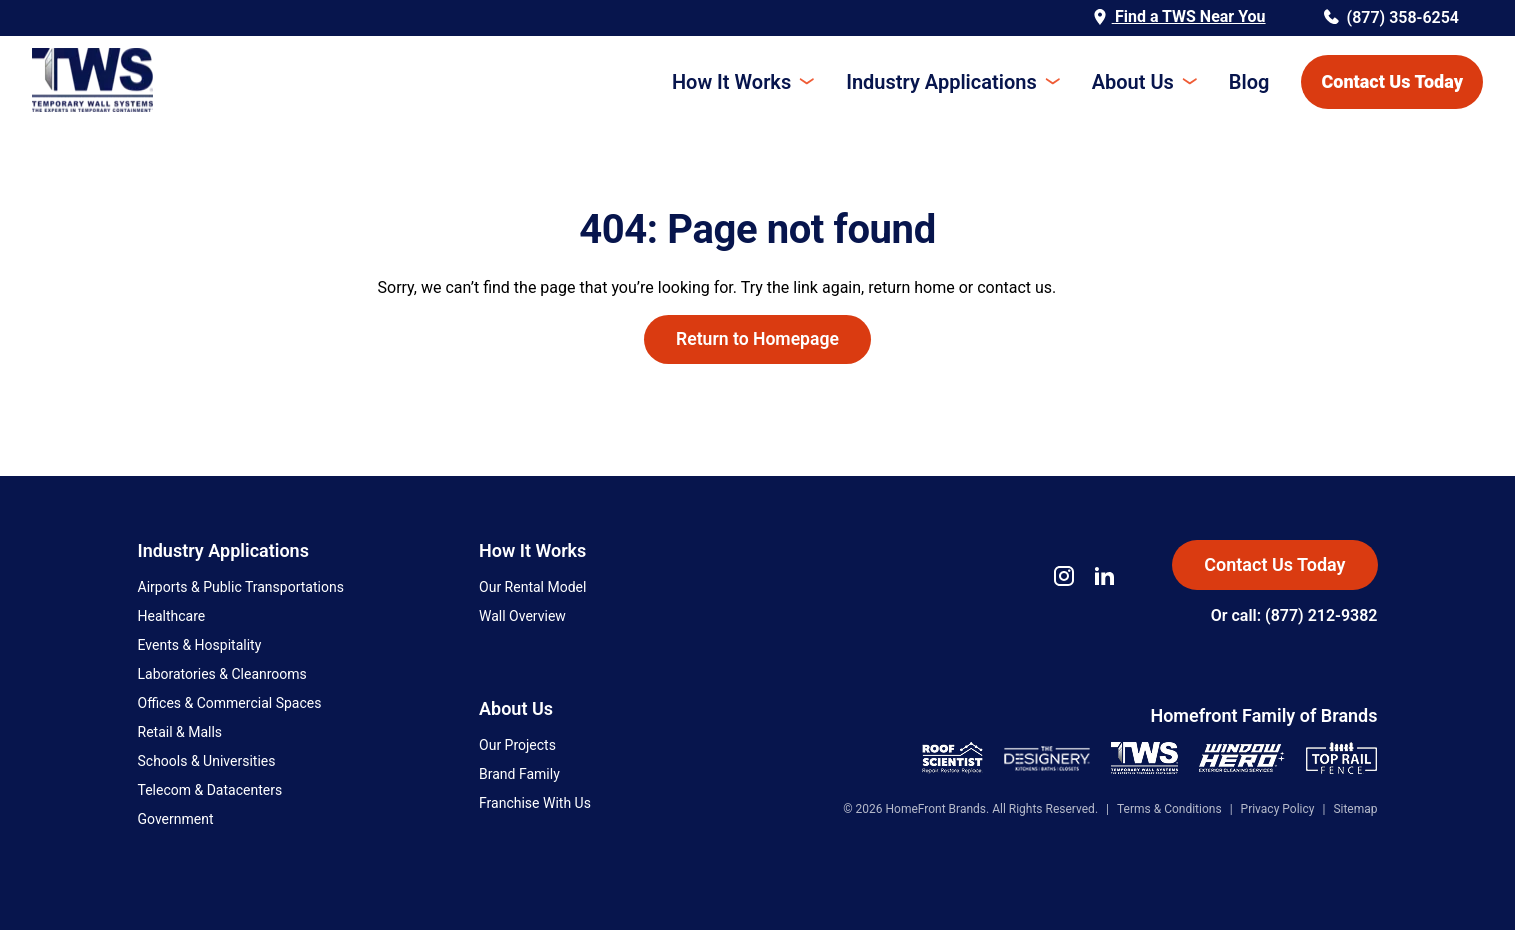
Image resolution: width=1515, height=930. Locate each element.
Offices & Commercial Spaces (230, 703)
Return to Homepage (757, 339)
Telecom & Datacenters (210, 790)
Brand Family (519, 774)
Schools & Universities (207, 761)
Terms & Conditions (1169, 809)
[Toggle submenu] (802, 81)
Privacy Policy (1278, 809)
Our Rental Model (532, 587)
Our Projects (517, 745)
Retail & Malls (180, 732)
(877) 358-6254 (1391, 17)
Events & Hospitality (200, 645)
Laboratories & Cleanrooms (222, 674)
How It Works (731, 82)
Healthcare (172, 616)
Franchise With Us (535, 803)
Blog (1249, 82)
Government (176, 819)
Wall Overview (522, 616)
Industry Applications (941, 82)
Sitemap (1355, 809)
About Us (1133, 82)
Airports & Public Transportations (241, 587)
